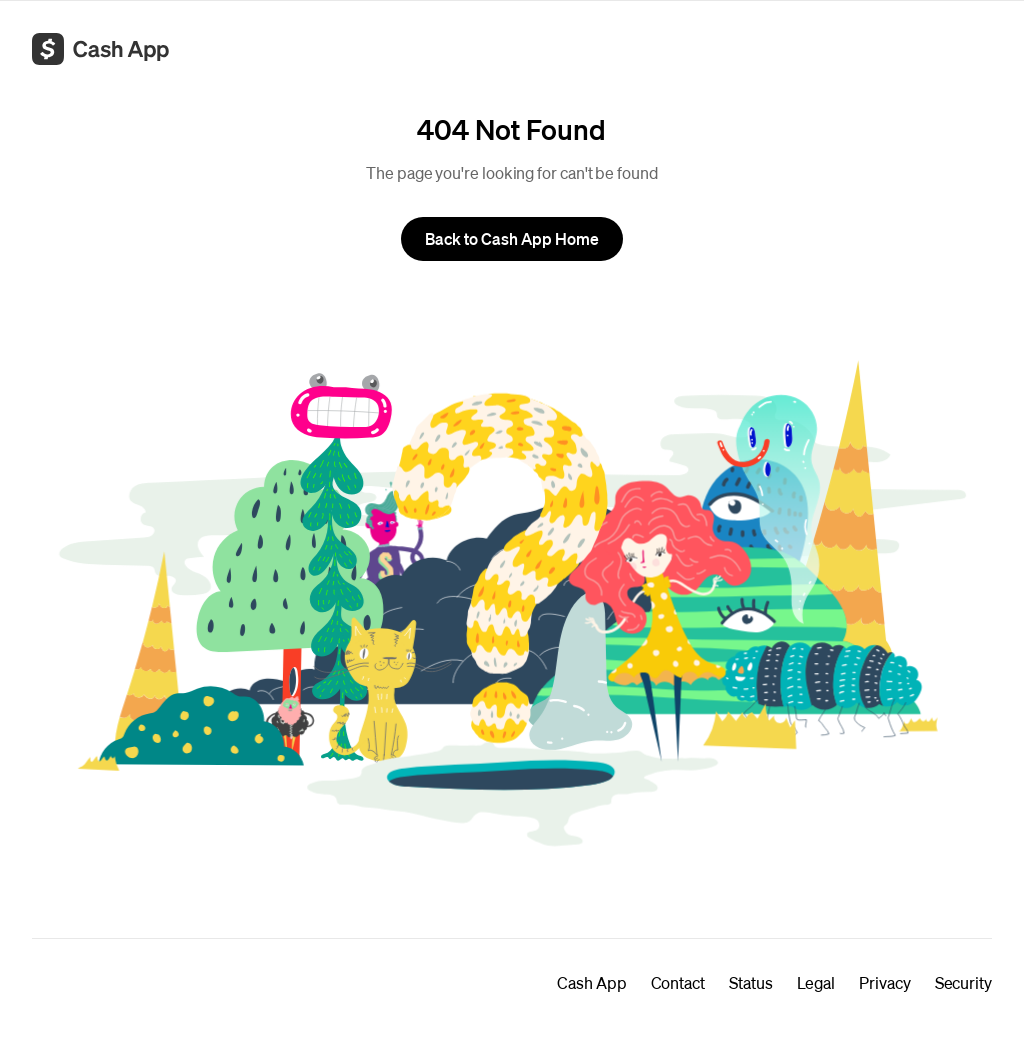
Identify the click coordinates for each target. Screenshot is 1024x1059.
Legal (816, 982)
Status (751, 982)
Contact (678, 982)
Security (963, 982)
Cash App (591, 982)
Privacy (884, 982)
